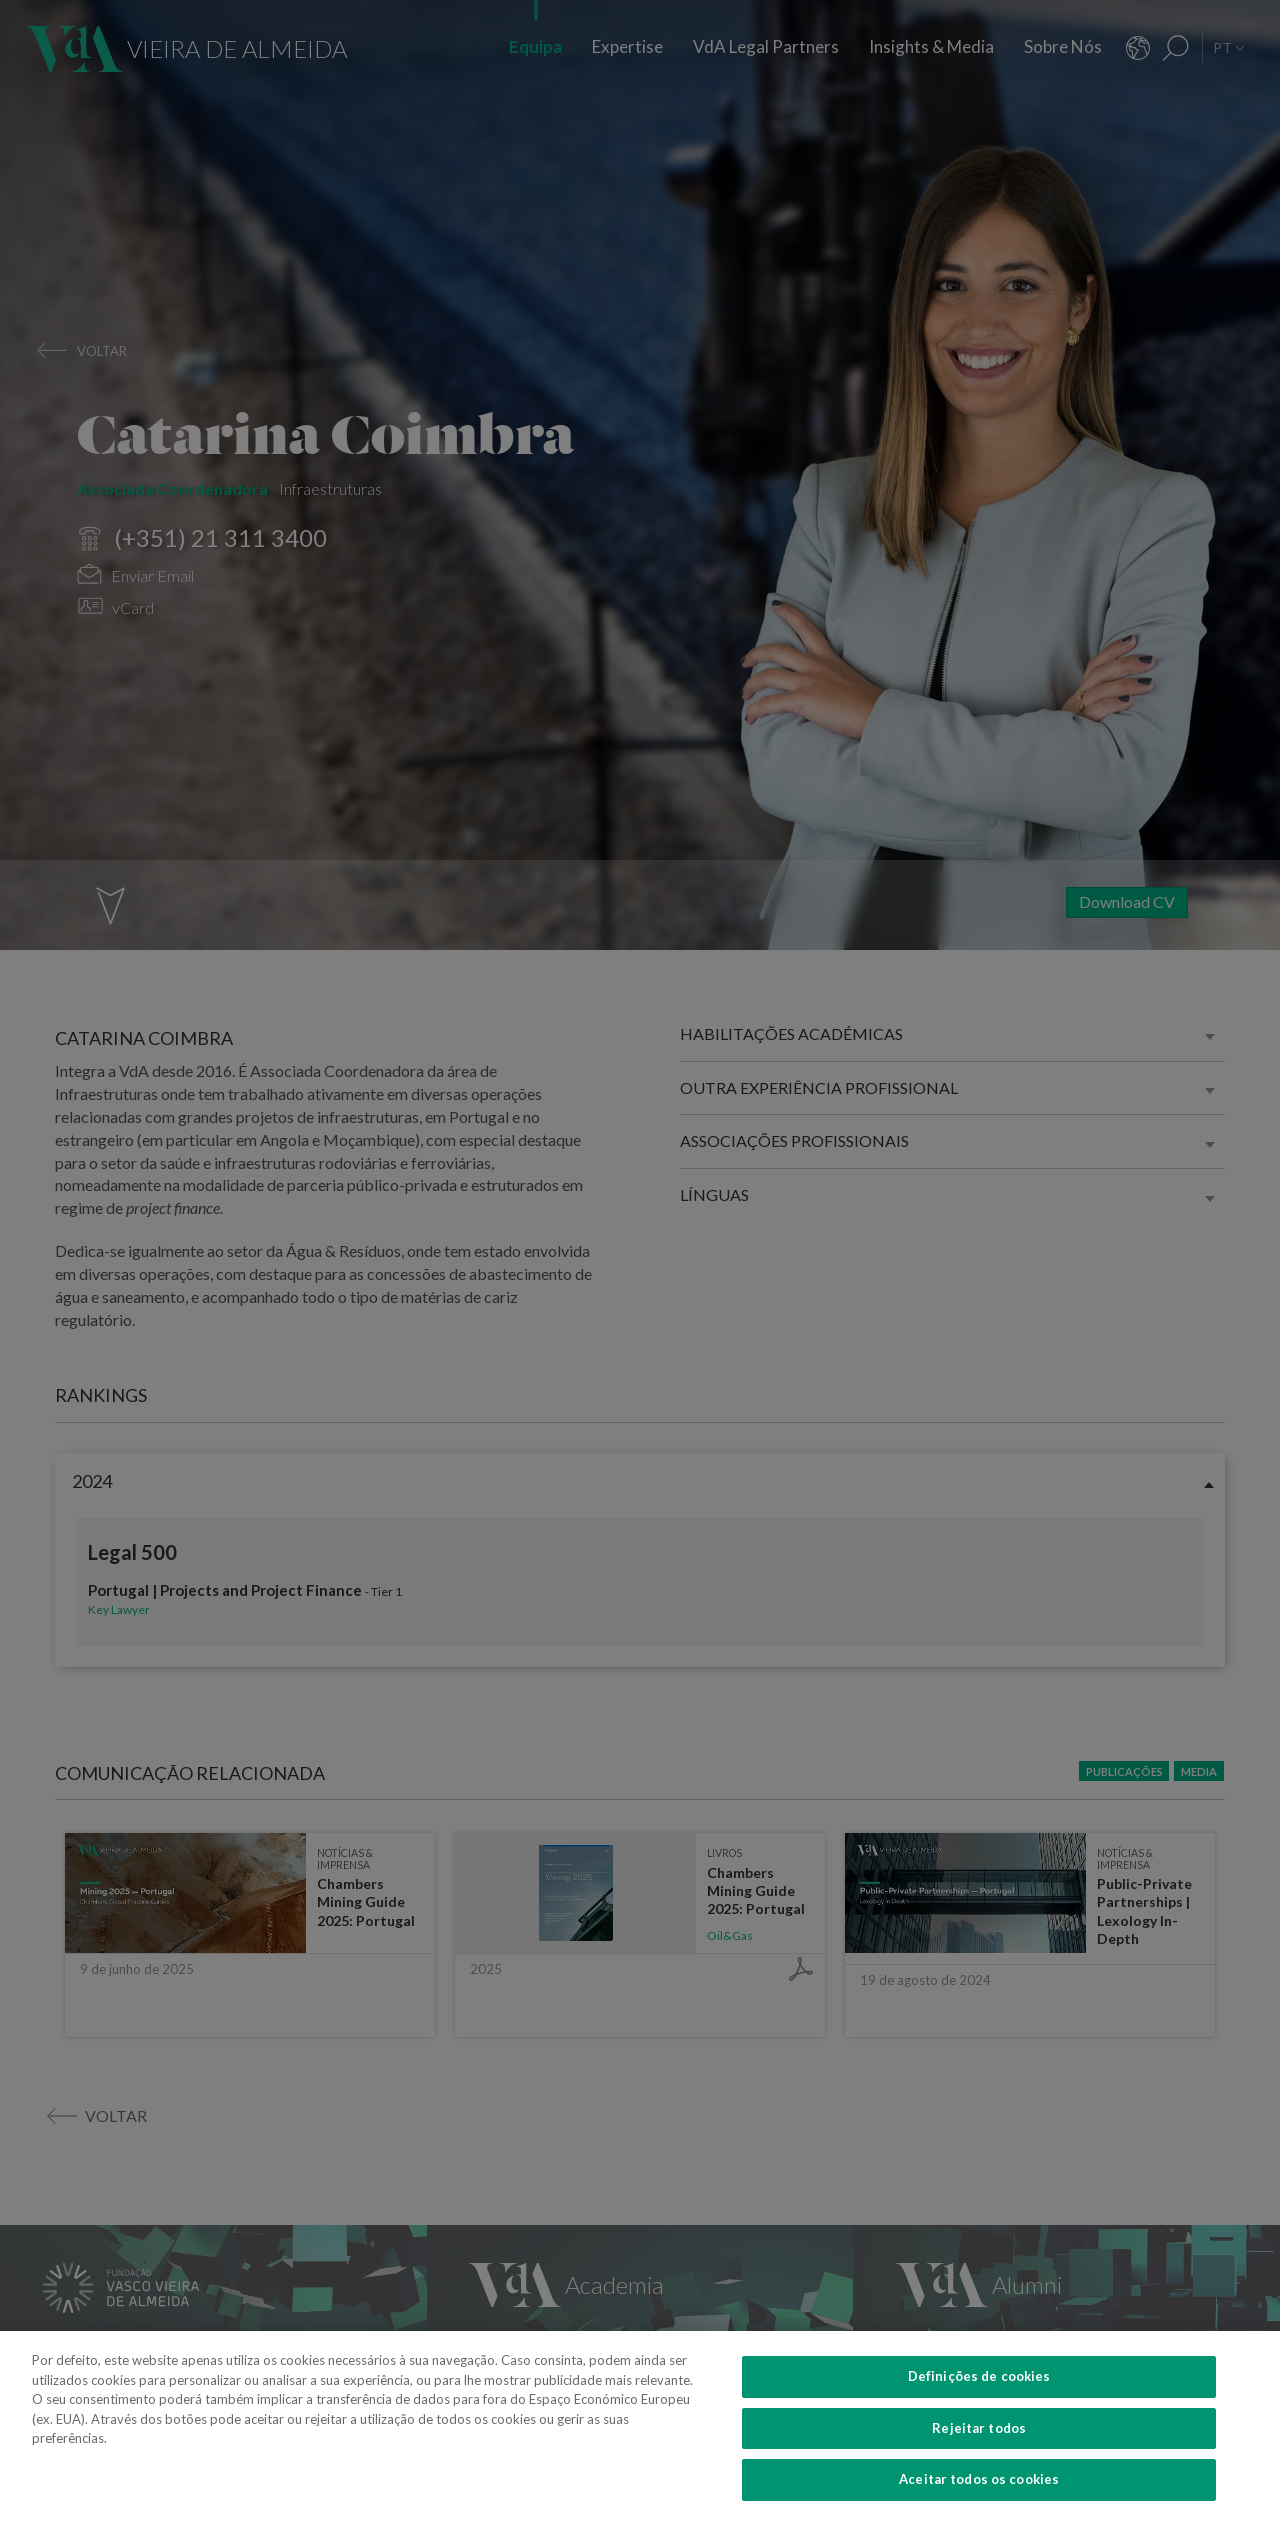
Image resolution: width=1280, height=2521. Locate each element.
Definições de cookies (979, 2399)
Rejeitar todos (979, 2451)
